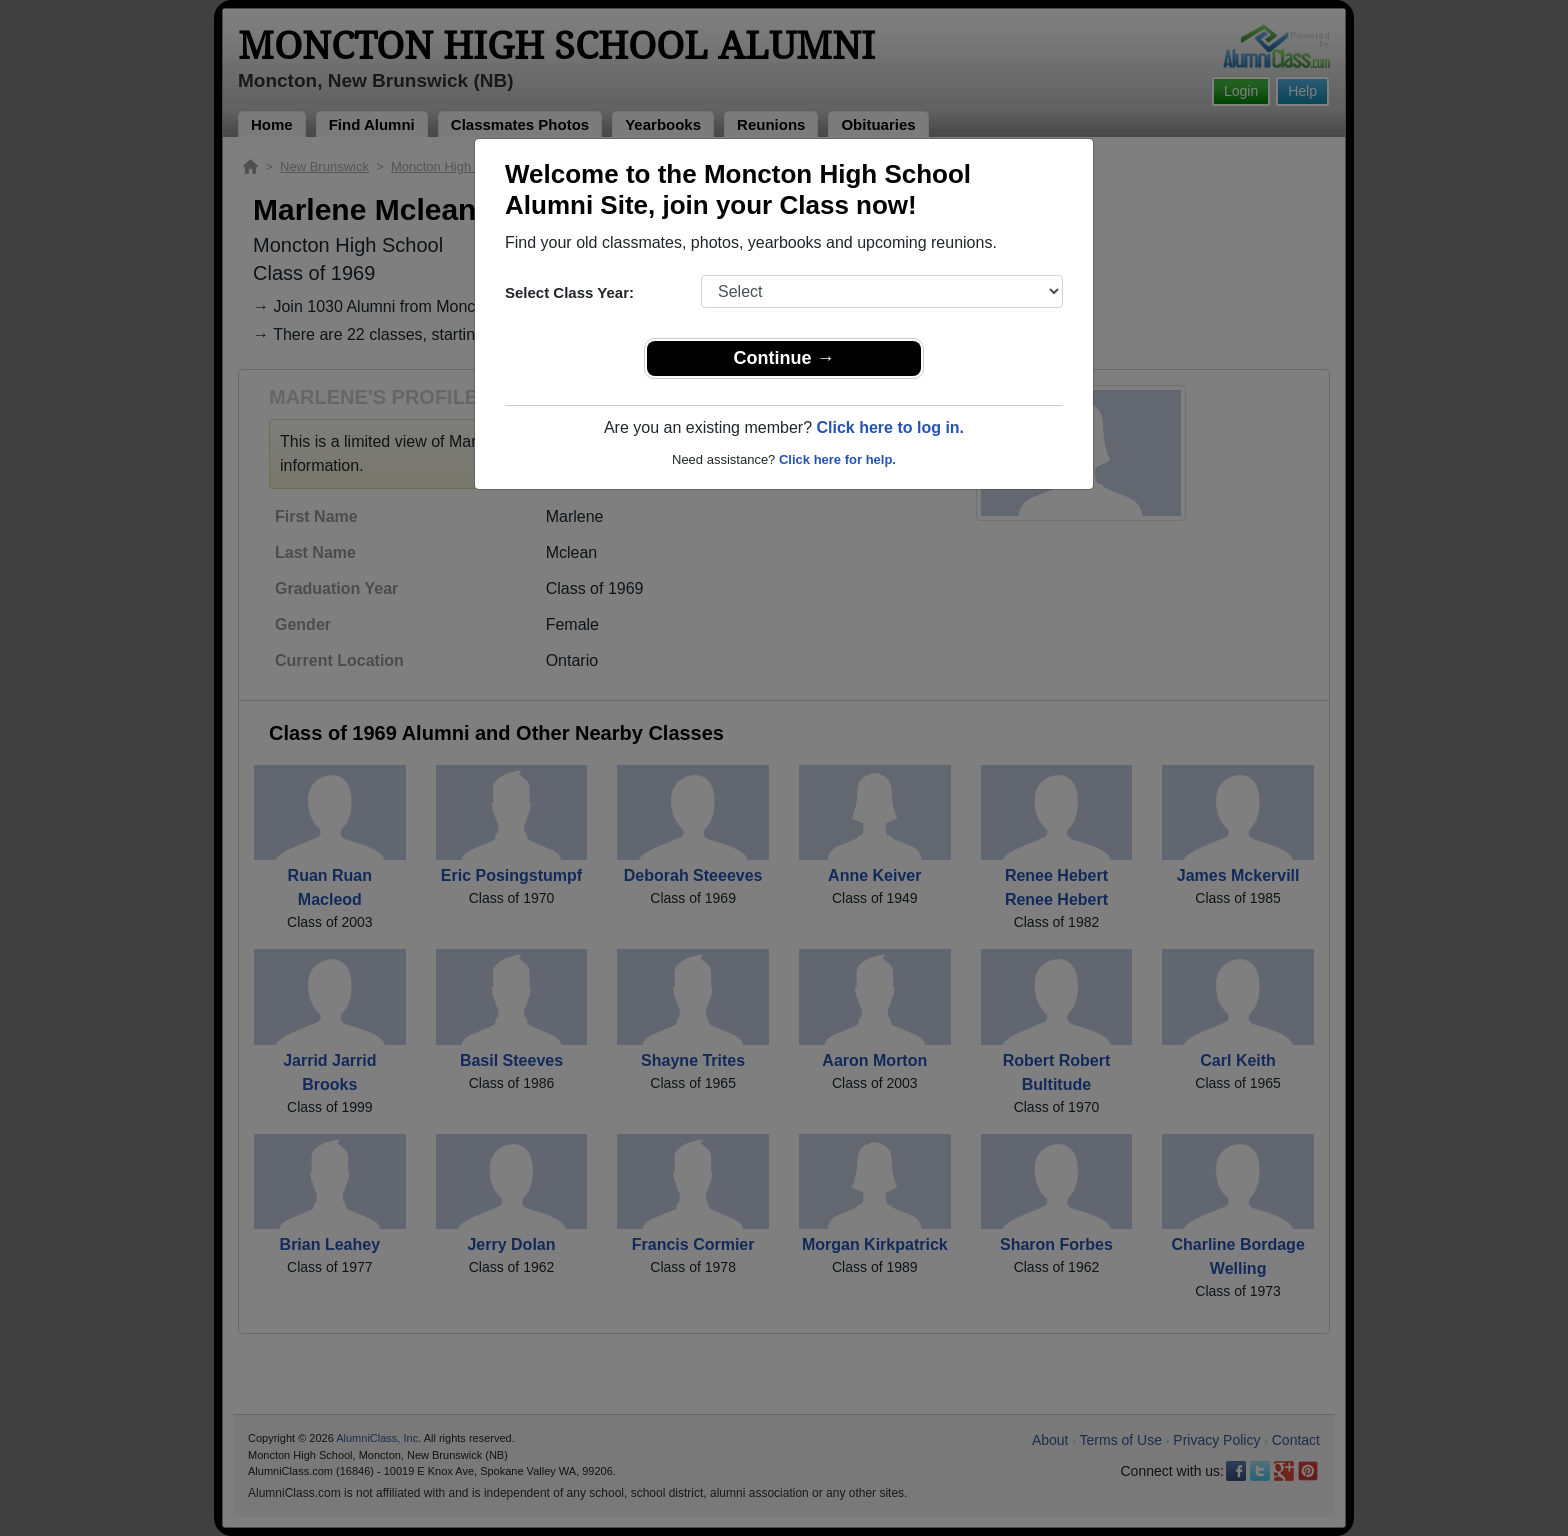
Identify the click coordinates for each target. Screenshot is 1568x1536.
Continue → (784, 358)
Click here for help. (837, 459)
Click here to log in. (890, 427)
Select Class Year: (569, 292)
